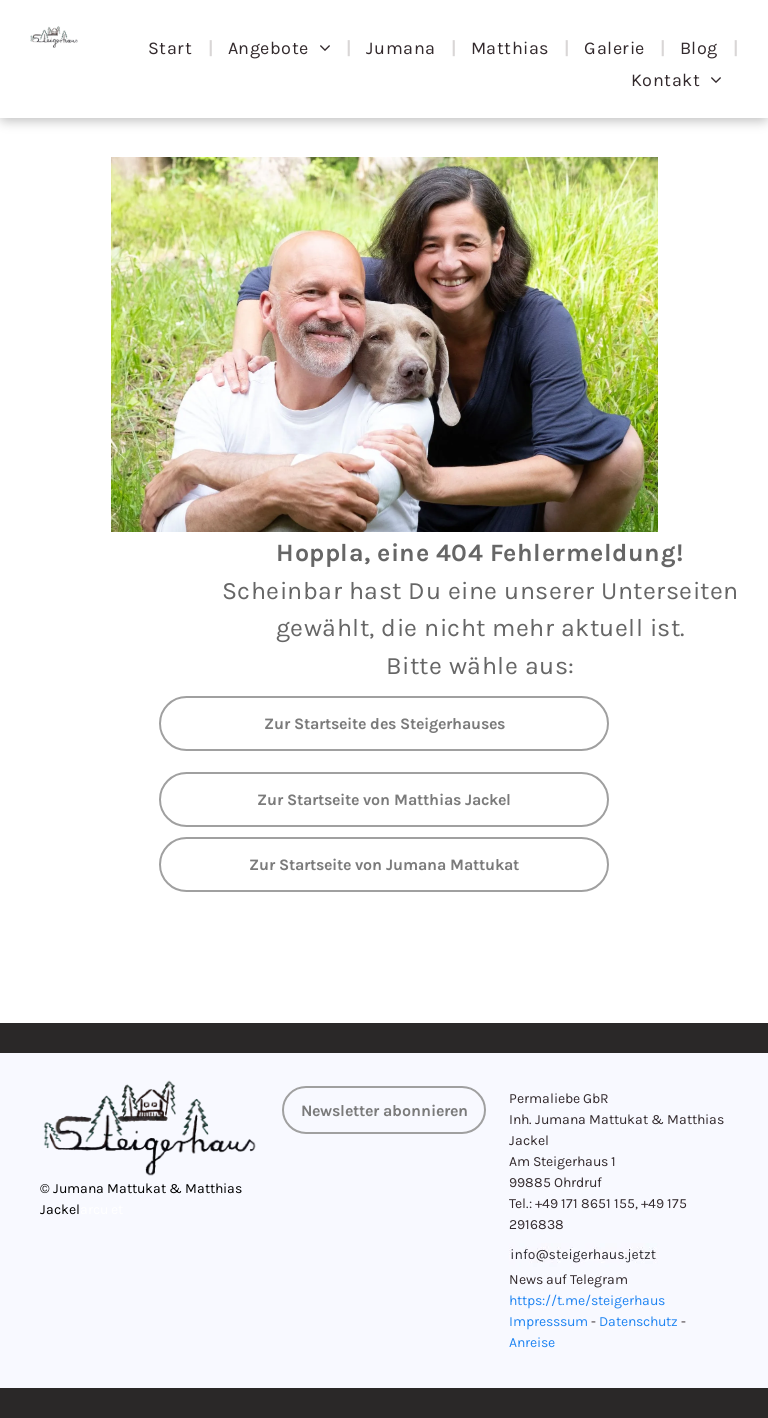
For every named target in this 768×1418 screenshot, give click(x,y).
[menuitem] (173, 48)
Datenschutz (638, 1321)
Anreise (532, 1342)
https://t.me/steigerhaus (587, 1300)
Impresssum (548, 1321)
